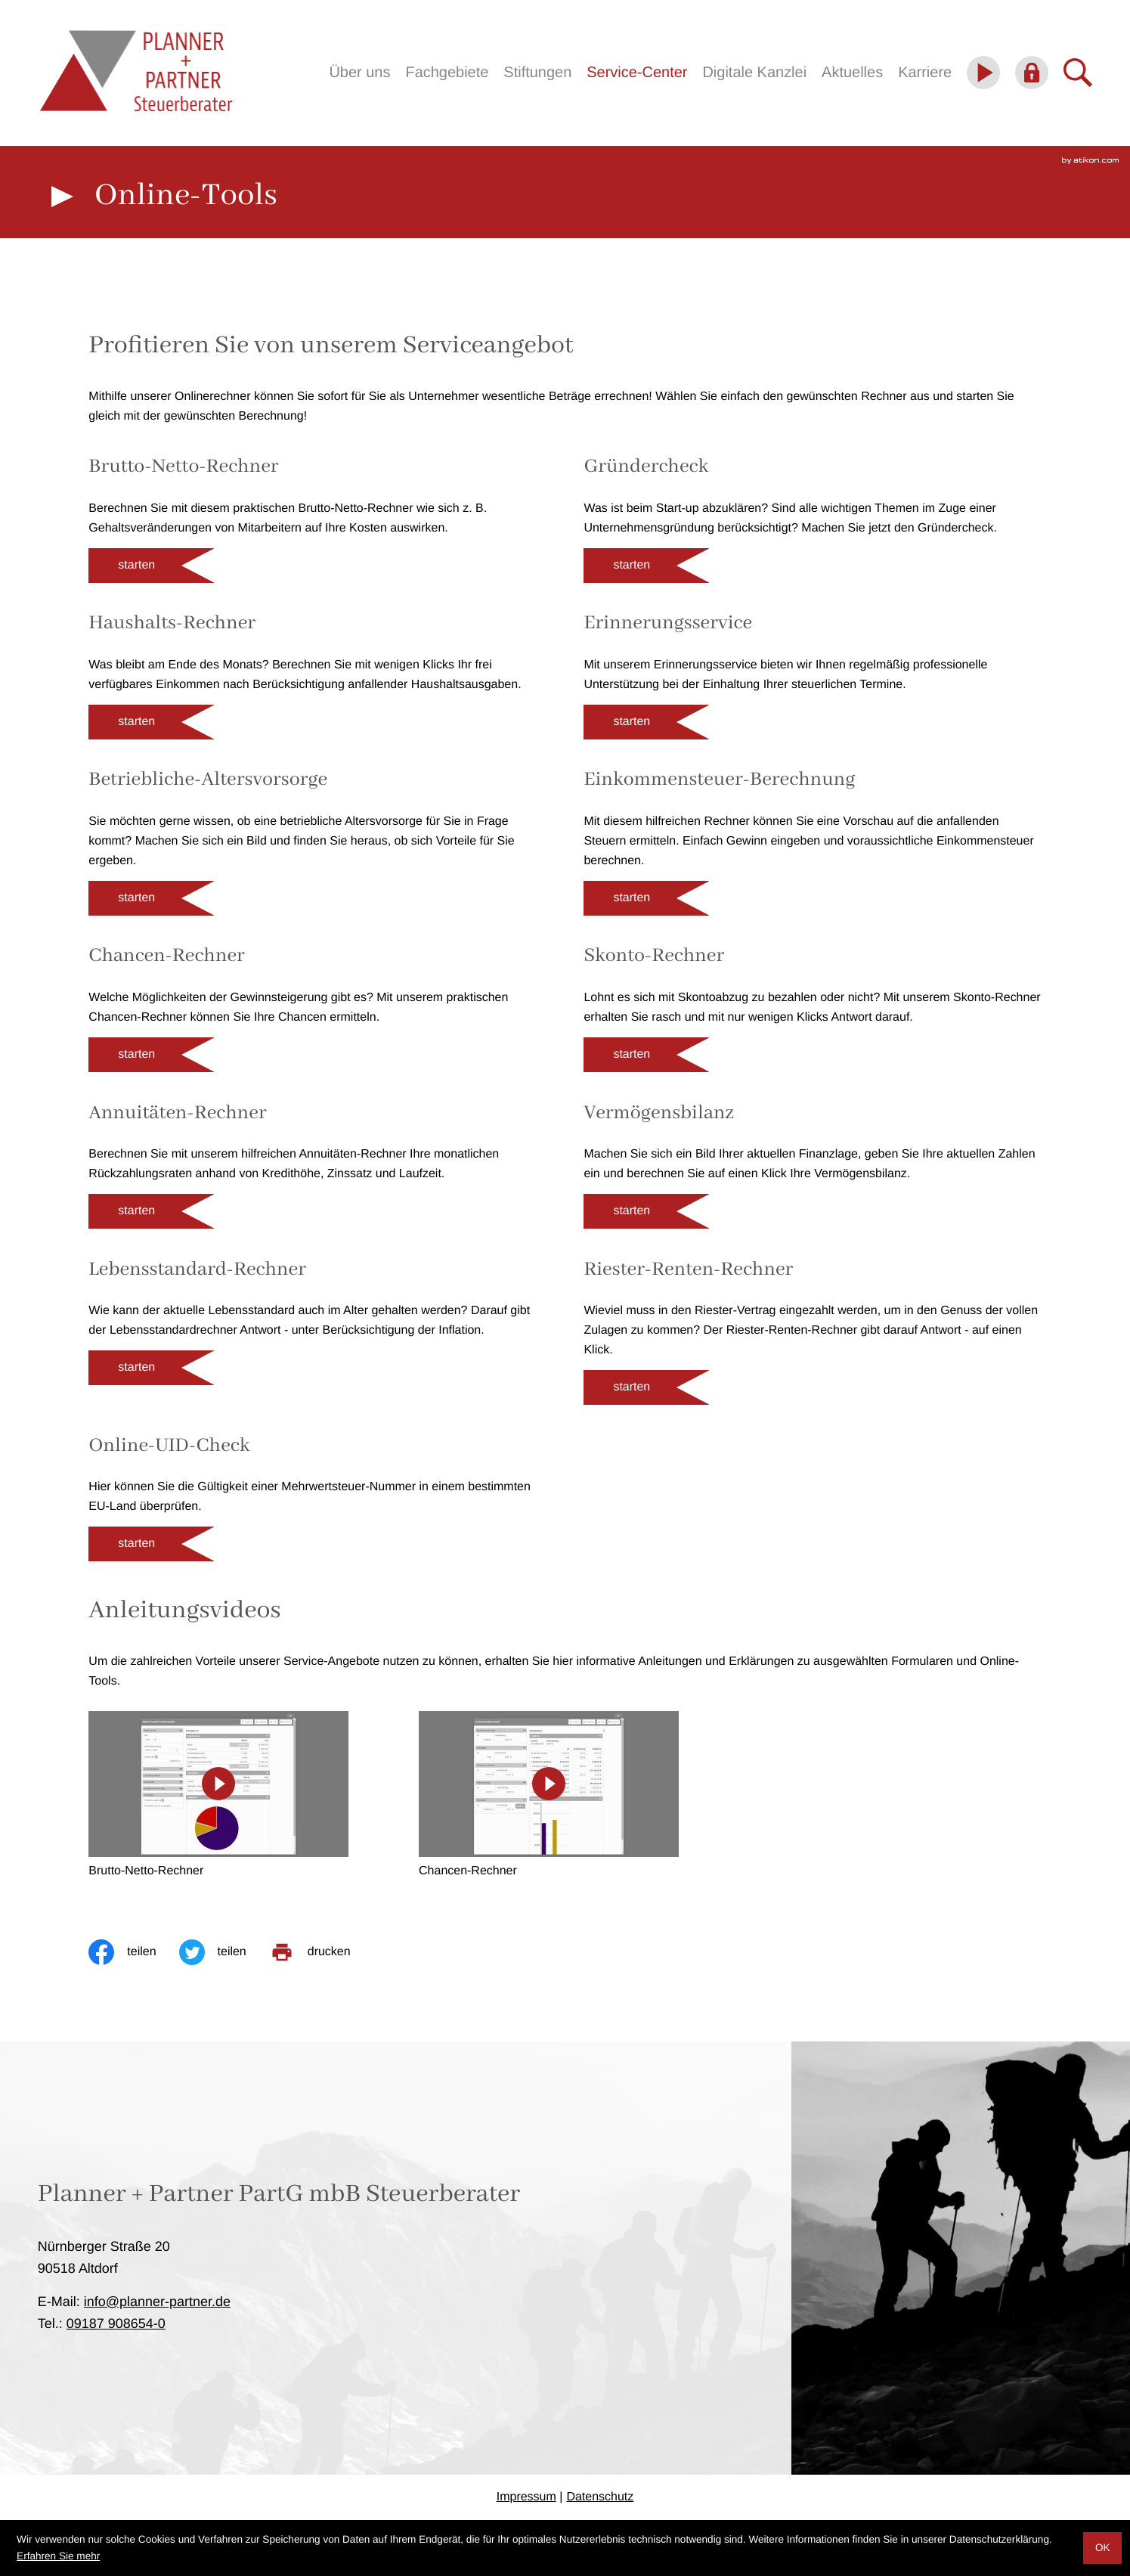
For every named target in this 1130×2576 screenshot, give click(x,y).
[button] (151, 565)
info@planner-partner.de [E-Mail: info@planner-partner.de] (157, 2301)
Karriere (925, 72)
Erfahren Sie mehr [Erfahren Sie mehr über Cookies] (58, 2556)
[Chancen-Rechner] (549, 1796)
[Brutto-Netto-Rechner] (218, 1796)
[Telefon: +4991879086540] (116, 2323)
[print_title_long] (321, 1952)
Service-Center (637, 72)
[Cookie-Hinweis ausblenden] (1102, 2548)
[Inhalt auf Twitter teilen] (224, 1952)
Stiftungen (537, 72)
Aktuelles (852, 72)
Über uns (359, 72)
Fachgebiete (446, 72)
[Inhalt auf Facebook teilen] (133, 1952)
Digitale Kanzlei (754, 72)
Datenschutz (599, 2497)
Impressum (526, 2497)
